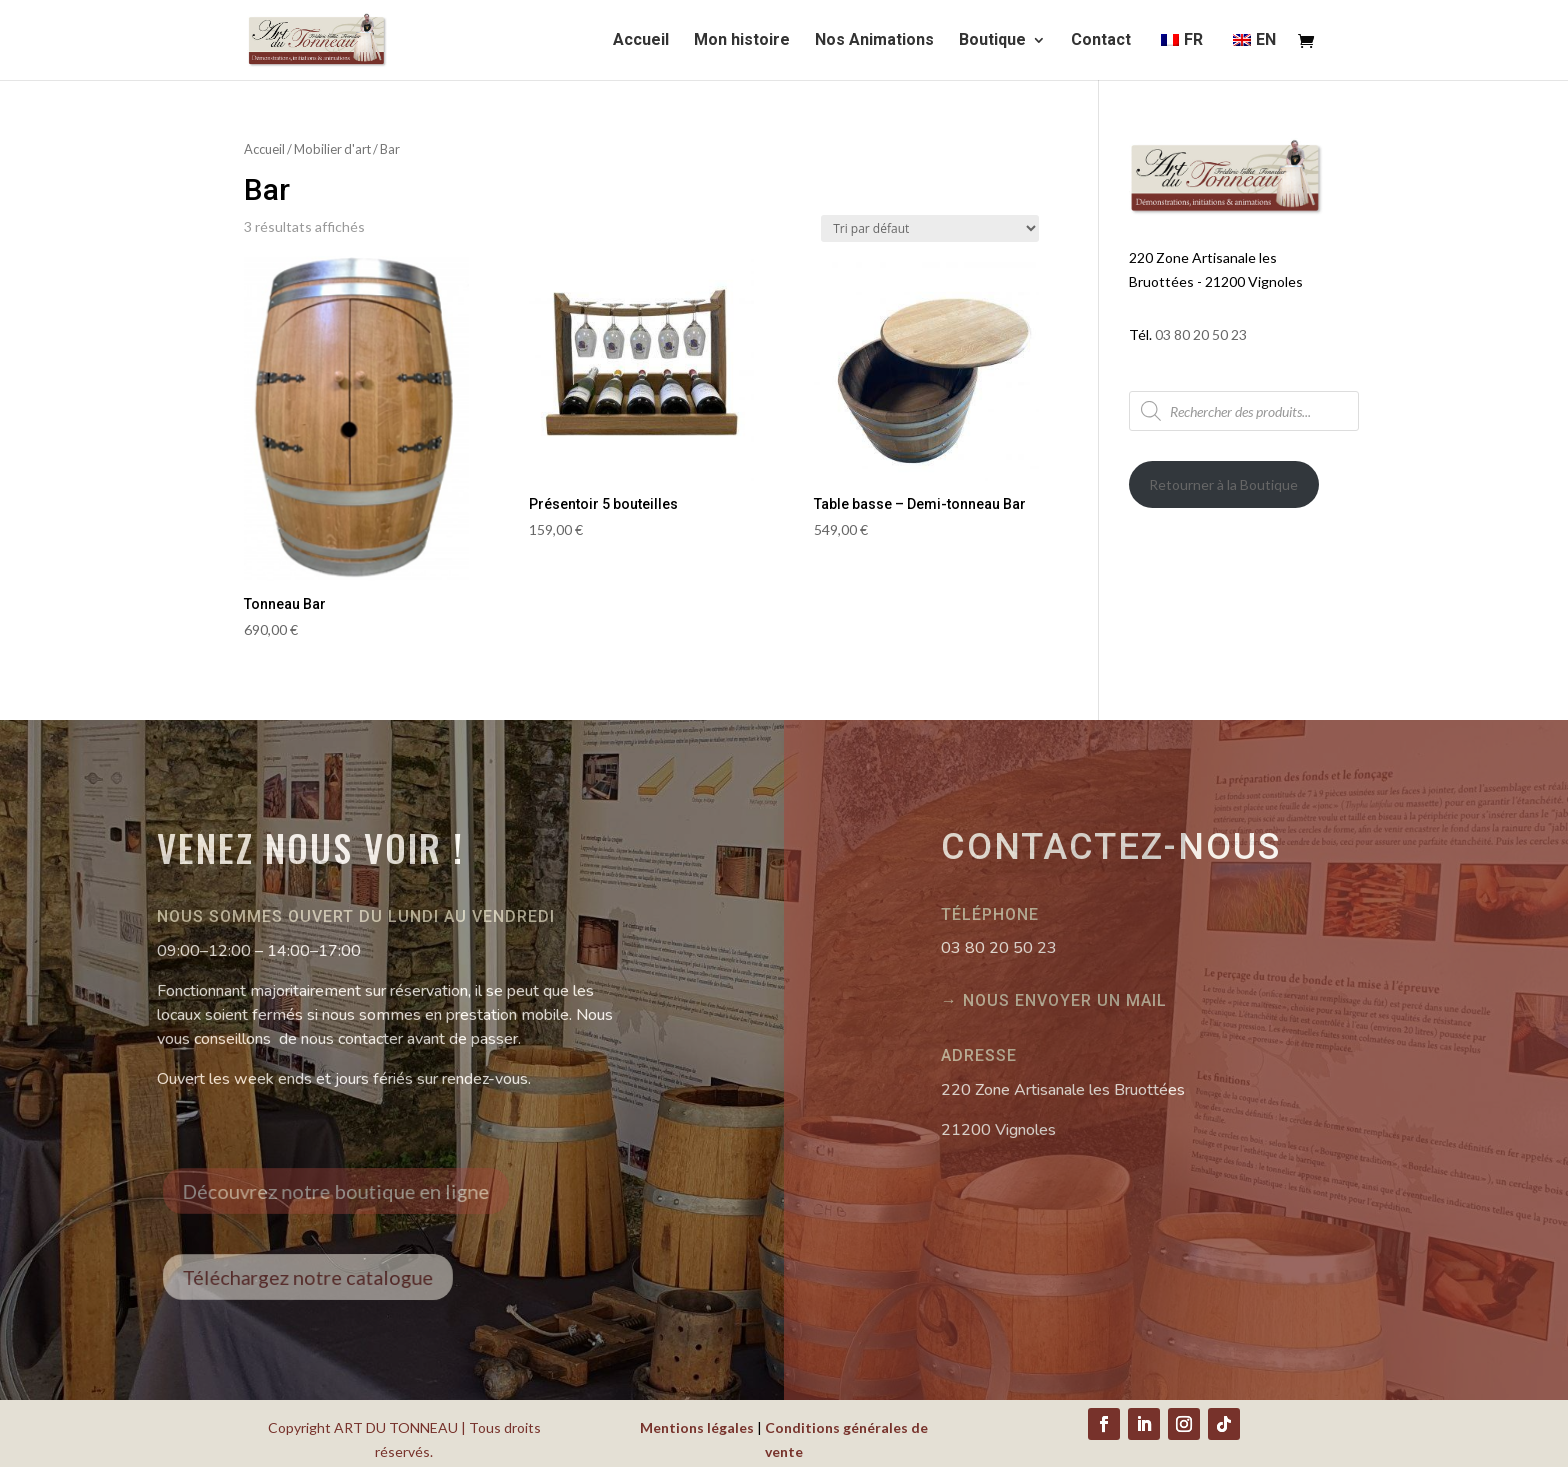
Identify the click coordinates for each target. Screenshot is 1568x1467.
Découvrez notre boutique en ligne (351, 1190)
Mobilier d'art (332, 149)
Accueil (641, 41)
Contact (1101, 41)
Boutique (992, 41)
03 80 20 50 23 (1201, 334)
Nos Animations (874, 41)
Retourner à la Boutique (1223, 484)
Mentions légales (697, 1427)
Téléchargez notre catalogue (327, 1277)
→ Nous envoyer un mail (1054, 1000)
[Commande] (930, 228)
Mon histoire (742, 41)
